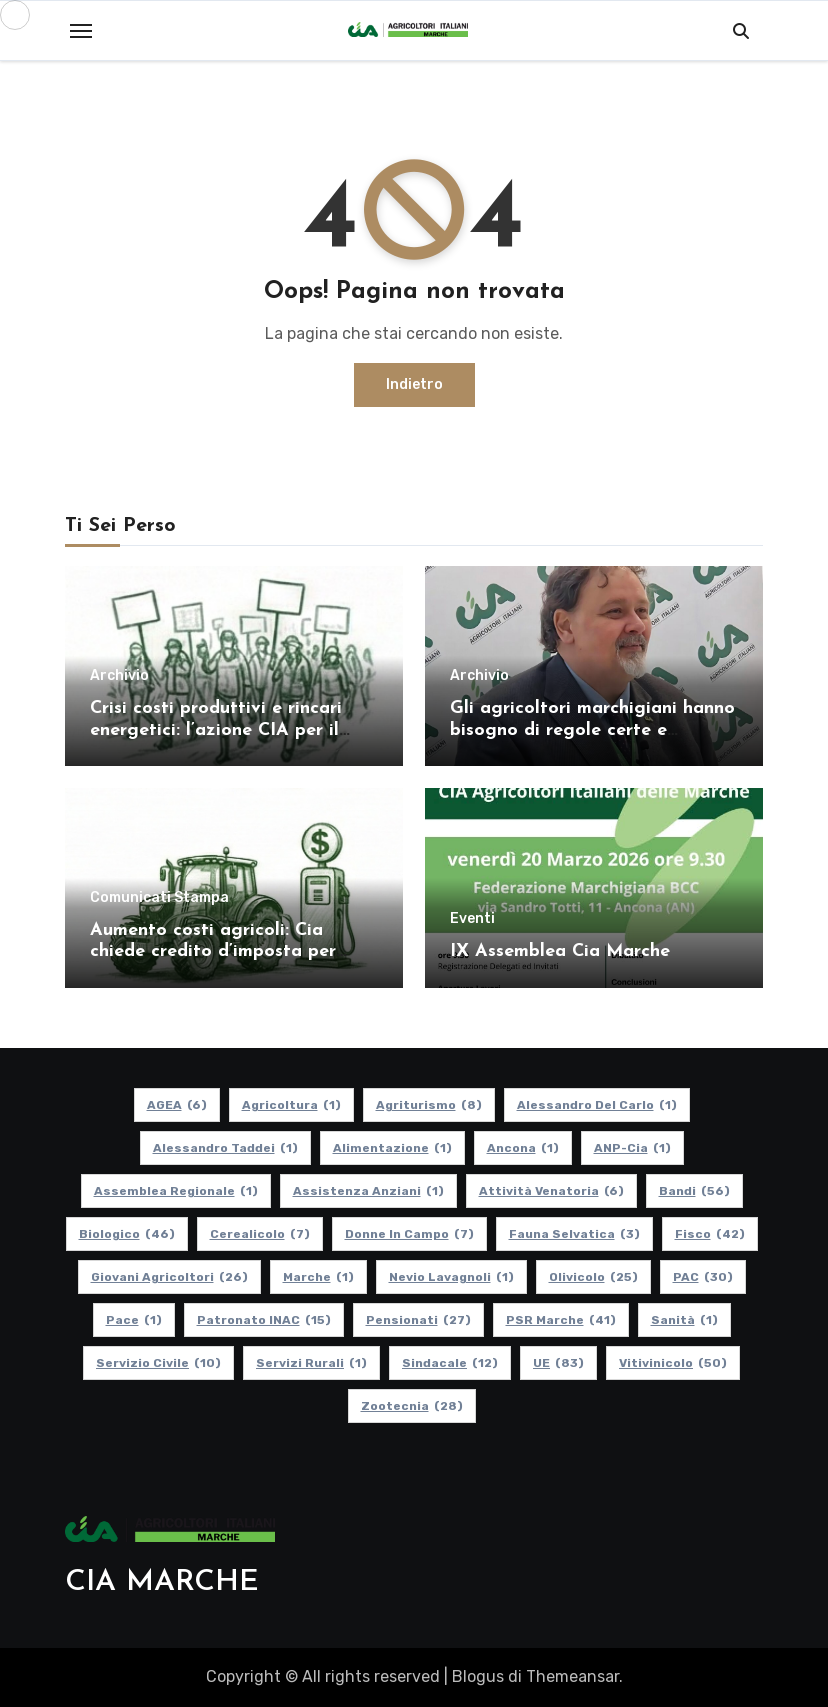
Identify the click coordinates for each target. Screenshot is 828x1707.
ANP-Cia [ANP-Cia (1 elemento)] (632, 1148)
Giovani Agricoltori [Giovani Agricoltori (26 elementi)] (169, 1277)
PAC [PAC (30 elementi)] (703, 1277)
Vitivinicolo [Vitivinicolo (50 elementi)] (673, 1363)
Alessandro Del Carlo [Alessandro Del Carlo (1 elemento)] (597, 1105)
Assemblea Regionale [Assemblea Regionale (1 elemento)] (176, 1191)
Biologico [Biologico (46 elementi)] (127, 1234)
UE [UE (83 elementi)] (558, 1363)
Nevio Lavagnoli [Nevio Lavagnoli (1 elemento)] (451, 1277)
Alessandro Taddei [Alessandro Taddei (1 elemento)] (225, 1148)
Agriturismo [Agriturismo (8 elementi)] (429, 1105)
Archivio (119, 676)
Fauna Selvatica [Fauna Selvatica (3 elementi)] (574, 1234)
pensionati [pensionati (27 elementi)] (418, 1320)
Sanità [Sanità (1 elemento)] (684, 1320)
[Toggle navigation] (81, 31)
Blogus (478, 1676)
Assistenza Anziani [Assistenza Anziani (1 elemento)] (368, 1191)
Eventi (472, 919)
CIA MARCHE (162, 1582)
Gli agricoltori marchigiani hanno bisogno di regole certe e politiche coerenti (592, 730)
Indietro (414, 384)
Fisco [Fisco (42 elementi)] (710, 1234)
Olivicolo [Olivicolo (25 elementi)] (593, 1277)
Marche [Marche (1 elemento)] (318, 1277)
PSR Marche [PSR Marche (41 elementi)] (561, 1320)
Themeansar (572, 1676)
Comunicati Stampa (159, 898)
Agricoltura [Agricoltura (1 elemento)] (291, 1105)
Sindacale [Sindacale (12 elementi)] (450, 1363)
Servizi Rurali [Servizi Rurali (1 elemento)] (311, 1363)
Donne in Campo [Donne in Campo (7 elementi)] (409, 1234)
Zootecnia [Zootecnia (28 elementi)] (412, 1406)
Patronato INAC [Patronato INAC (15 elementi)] (264, 1320)
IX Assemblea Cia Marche (560, 951)
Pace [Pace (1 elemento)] (134, 1320)
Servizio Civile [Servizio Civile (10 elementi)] (158, 1363)
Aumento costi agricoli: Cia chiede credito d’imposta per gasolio (213, 952)
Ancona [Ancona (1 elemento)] (523, 1148)
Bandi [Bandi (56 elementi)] (694, 1191)
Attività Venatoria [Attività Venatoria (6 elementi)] (551, 1191)
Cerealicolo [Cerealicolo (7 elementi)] (260, 1234)
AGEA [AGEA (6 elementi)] (177, 1105)
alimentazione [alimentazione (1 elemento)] (392, 1148)
